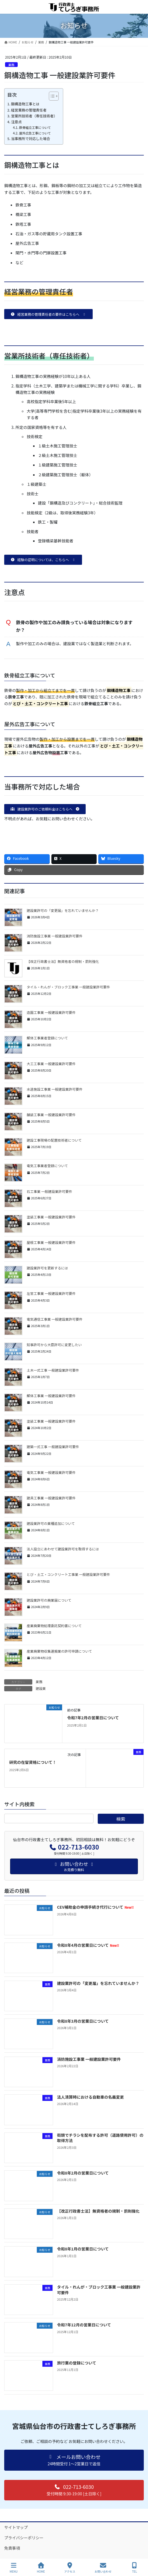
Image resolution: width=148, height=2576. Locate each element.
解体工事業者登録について (47, 1037)
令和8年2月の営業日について (83, 2173)
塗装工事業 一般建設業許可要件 (51, 1217)
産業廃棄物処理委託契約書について (54, 1625)
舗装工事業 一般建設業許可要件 (51, 1114)
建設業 (41, 1688)
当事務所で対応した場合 (30, 138)
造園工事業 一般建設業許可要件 (51, 1012)
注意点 (16, 121)
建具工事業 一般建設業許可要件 (51, 1497)
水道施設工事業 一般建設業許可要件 (55, 1089)
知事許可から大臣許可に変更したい (54, 1344)
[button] (48, 314)
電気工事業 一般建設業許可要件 (51, 1472)
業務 (11, 64)
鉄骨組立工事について (35, 127)
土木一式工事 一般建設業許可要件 (53, 1370)
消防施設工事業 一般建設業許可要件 (55, 936)
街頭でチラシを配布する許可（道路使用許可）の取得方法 (100, 2137)
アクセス (70, 2567)
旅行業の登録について (76, 2363)
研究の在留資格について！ (32, 1762)
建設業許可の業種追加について (51, 1523)
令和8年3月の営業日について (83, 2021)
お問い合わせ (103, 2567)
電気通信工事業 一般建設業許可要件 (55, 1319)
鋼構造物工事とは (25, 103)
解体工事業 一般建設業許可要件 (51, 1395)
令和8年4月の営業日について (88, 1945)
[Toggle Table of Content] (51, 96)
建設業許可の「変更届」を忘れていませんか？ (63, 910)
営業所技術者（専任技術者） (34, 116)
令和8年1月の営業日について (83, 2249)
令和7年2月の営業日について (93, 1717)
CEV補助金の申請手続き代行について (95, 1907)
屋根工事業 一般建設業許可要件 (51, 1242)
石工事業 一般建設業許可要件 (49, 1191)
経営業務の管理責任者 (28, 110)
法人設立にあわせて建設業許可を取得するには (63, 1548)
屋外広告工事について (35, 133)
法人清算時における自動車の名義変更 (90, 2097)
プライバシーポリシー (24, 2537)
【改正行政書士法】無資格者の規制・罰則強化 (63, 961)
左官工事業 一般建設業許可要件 (51, 1293)
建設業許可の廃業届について (49, 1600)
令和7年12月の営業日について (84, 2325)
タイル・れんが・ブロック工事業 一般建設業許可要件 (68, 986)
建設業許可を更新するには (47, 1267)
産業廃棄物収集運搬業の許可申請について (59, 1651)
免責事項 (12, 2548)
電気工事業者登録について (47, 1165)
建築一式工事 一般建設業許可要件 (53, 1446)
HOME (41, 2567)
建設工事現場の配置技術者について (54, 1140)
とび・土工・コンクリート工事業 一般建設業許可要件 (68, 1574)
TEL (134, 2567)
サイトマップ (16, 2527)
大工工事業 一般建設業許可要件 (51, 1063)
